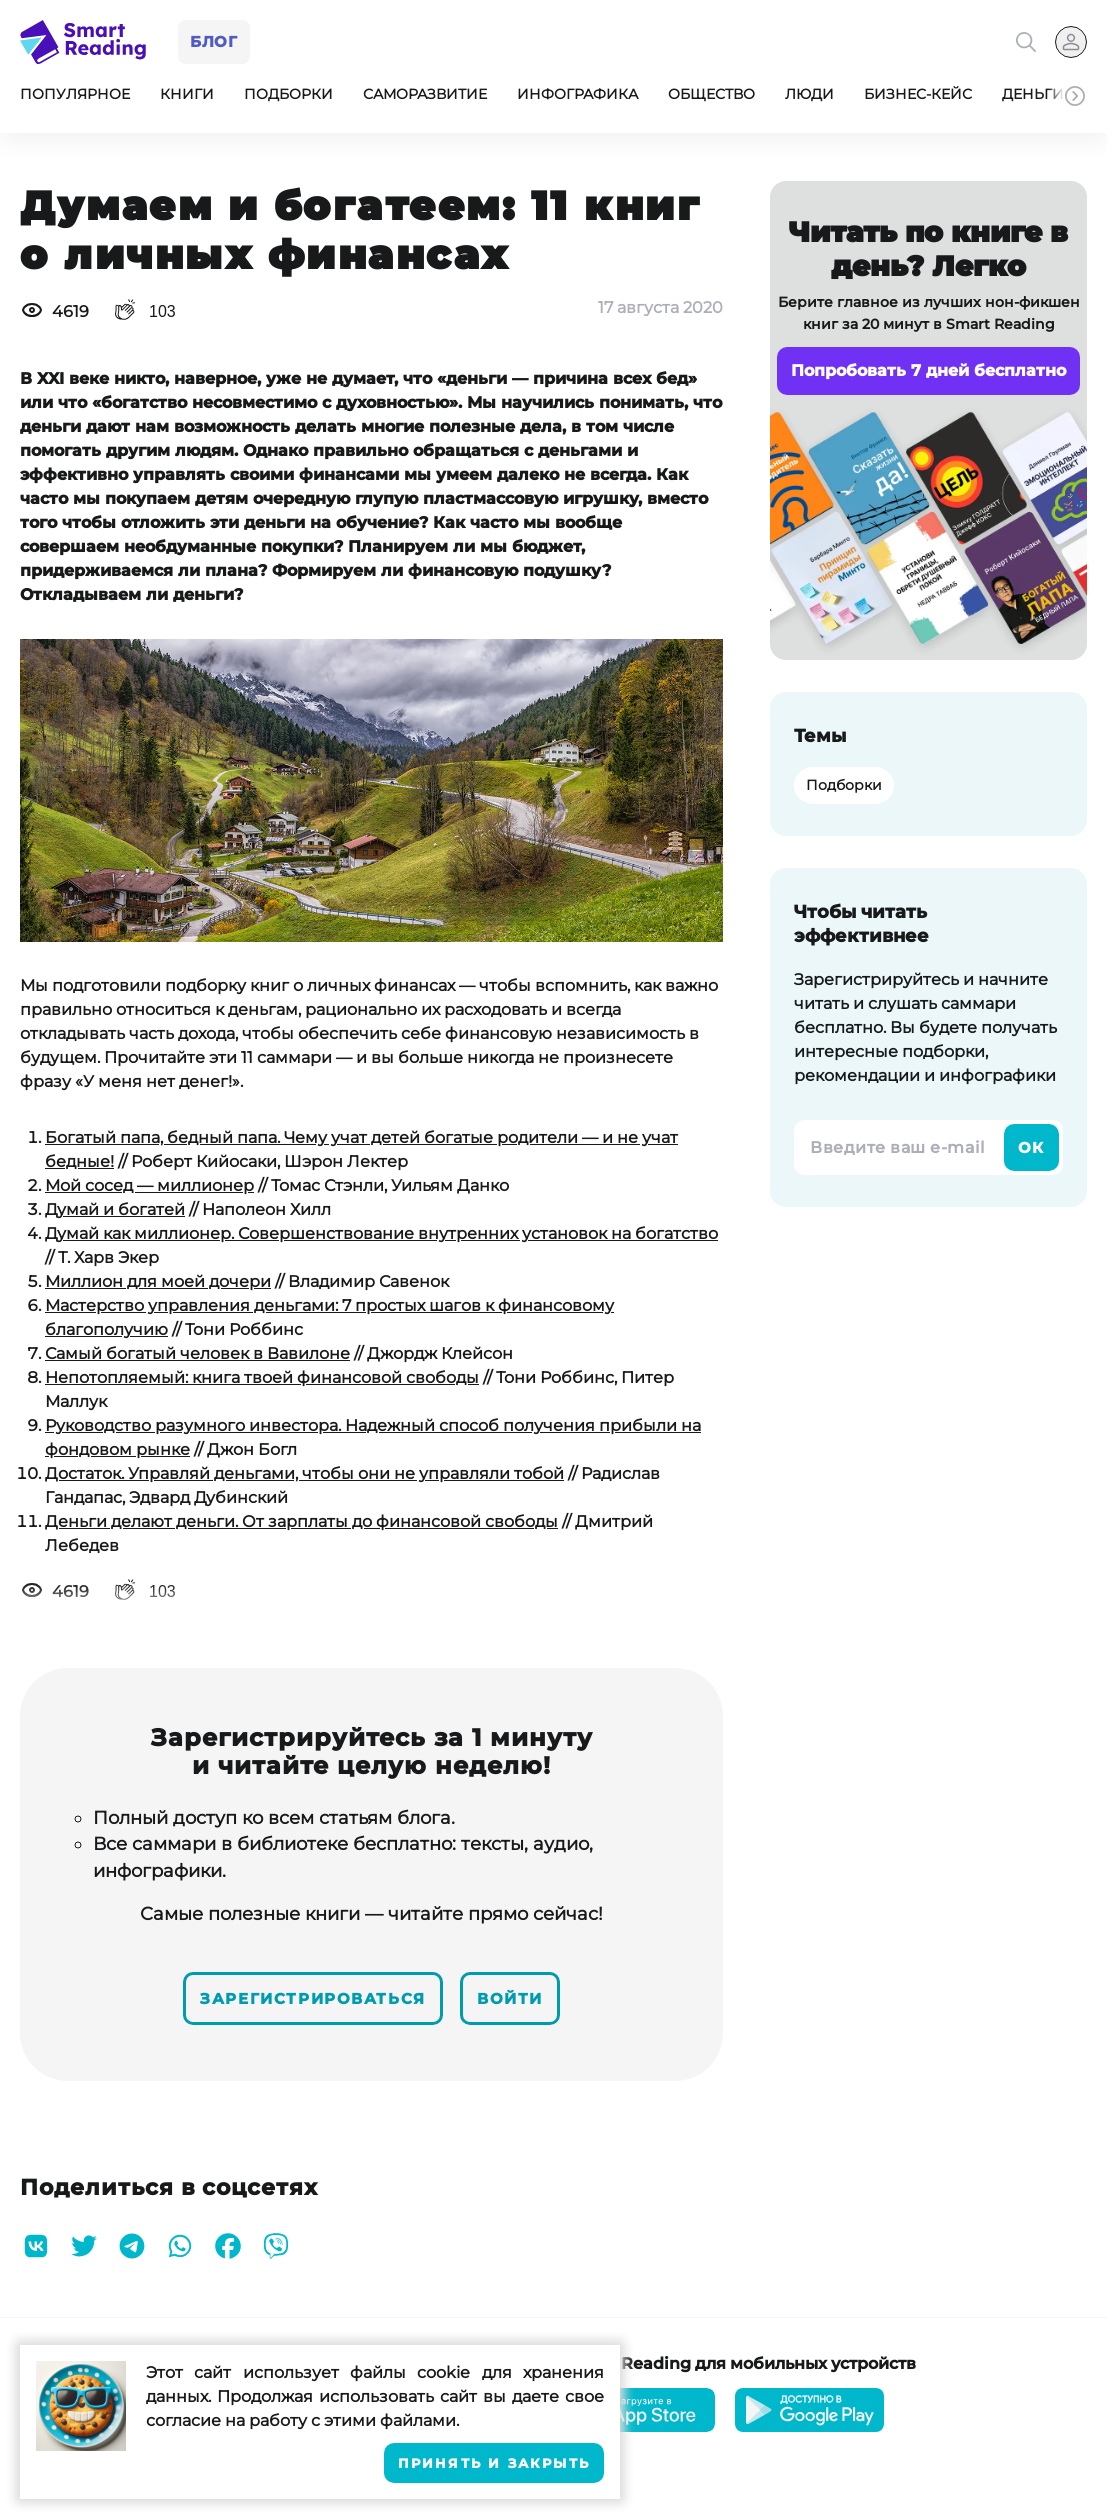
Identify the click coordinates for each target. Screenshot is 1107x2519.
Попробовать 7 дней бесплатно (928, 374)
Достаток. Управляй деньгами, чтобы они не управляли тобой (304, 1477)
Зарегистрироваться (307, 1998)
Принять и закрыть (494, 2463)
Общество (711, 98)
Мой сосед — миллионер (149, 1189)
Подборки (288, 98)
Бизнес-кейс (918, 98)
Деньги (1033, 98)
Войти (525, 1998)
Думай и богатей (115, 1213)
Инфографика (577, 98)
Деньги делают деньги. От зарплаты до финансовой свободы (301, 1525)
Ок (1030, 1151)
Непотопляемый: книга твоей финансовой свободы (262, 1381)
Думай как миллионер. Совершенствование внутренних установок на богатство (381, 1237)
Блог (217, 43)
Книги (187, 98)
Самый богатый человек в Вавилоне (197, 1357)
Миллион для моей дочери (158, 1285)
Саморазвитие (425, 98)
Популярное (75, 98)
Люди (809, 98)
